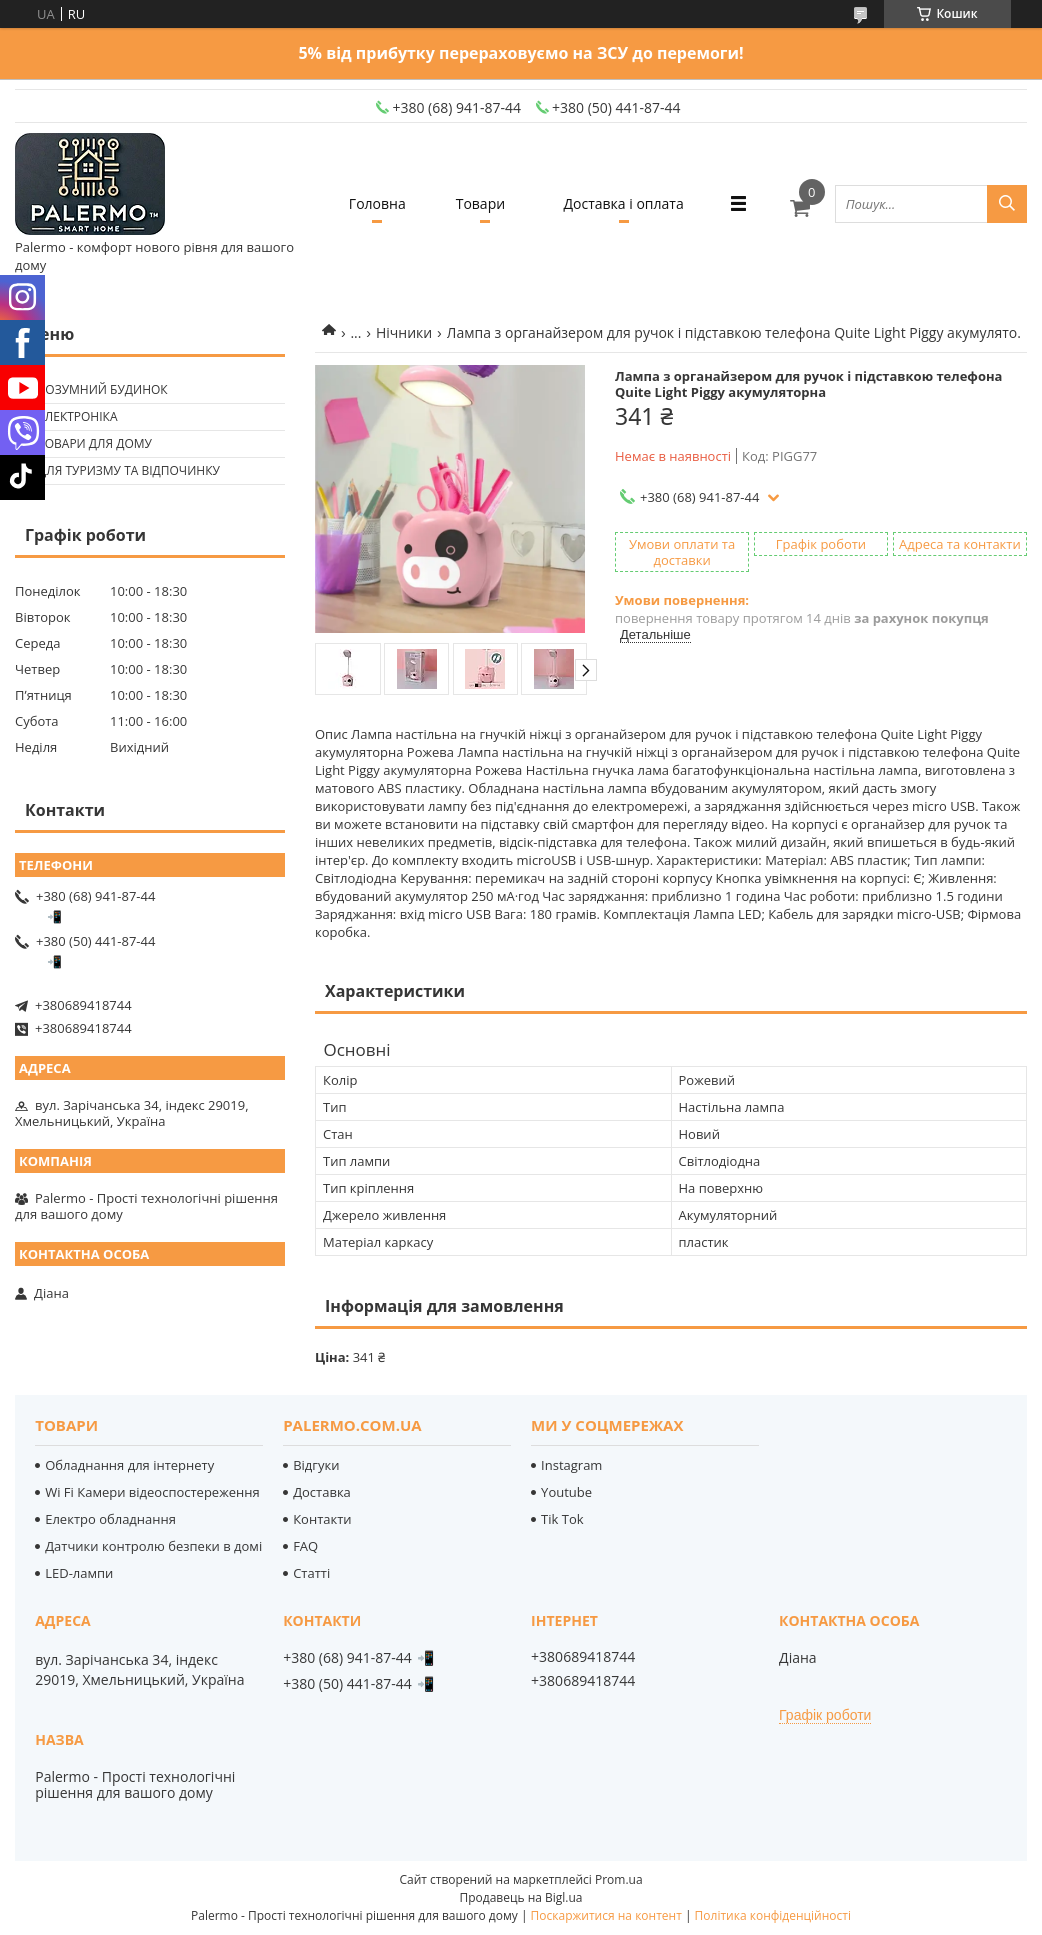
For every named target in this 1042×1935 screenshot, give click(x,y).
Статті (311, 1573)
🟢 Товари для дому (86, 443)
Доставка (322, 1492)
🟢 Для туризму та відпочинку (120, 470)
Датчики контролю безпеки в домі (153, 1546)
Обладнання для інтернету (129, 1465)
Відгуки (316, 1465)
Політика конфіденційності (773, 1915)
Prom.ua (619, 1879)
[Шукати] (1007, 204)
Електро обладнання (110, 1519)
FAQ (305, 1546)
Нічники (404, 332)
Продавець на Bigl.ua (520, 1897)
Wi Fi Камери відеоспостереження (152, 1492)
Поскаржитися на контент (606, 1915)
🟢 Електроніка (68, 416)
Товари (480, 203)
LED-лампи (79, 1573)
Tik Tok (562, 1519)
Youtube (566, 1492)
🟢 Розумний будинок (94, 389)
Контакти (322, 1519)
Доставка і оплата (624, 203)
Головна (377, 203)
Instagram (571, 1465)
